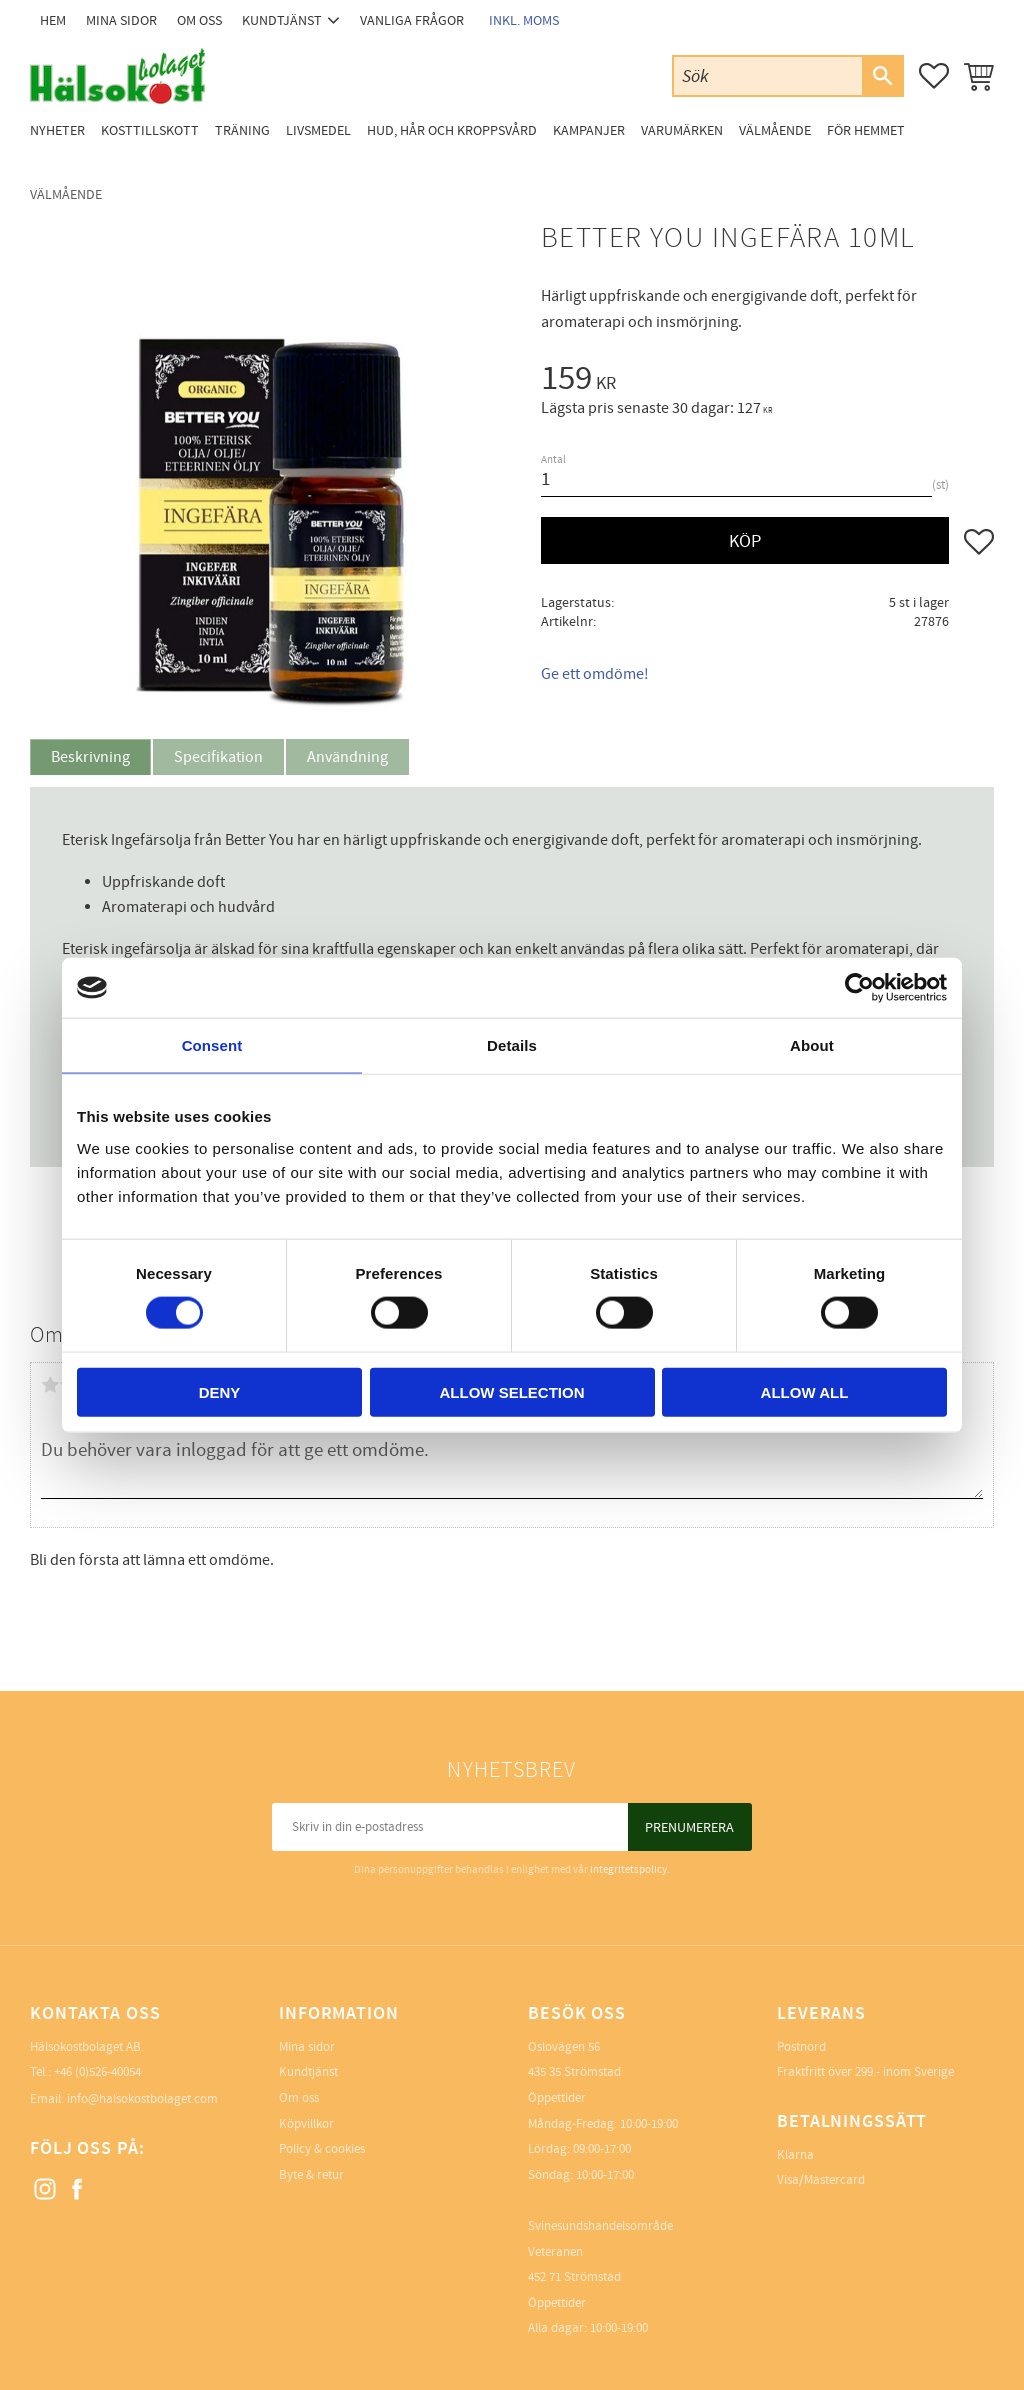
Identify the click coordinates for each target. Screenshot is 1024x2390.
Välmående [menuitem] (775, 130)
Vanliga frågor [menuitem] (412, 20)
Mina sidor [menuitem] (121, 20)
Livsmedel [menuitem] (318, 130)
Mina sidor (307, 2047)
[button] (934, 76)
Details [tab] (512, 1045)
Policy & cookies (322, 2149)
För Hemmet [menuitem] (866, 130)
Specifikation (218, 757)
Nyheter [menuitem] (57, 130)
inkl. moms (524, 20)
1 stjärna (50, 1385)
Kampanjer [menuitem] (589, 130)
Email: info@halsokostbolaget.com (124, 2099)
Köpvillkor (306, 2124)
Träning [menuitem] (242, 130)
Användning (347, 757)
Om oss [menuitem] (199, 20)
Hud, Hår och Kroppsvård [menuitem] (452, 130)
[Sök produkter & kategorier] (768, 75)
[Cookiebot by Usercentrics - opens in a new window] (859, 988)
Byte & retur (311, 2175)
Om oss (299, 2098)
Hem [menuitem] (53, 20)
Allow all (805, 1391)
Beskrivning (90, 757)
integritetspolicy (628, 1869)
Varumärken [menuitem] (682, 130)
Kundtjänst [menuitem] (282, 20)
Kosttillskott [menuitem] (150, 130)
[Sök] (882, 76)
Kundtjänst (308, 2072)
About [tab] (812, 1045)
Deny (220, 1391)
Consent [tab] (212, 1045)
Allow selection (512, 1391)
